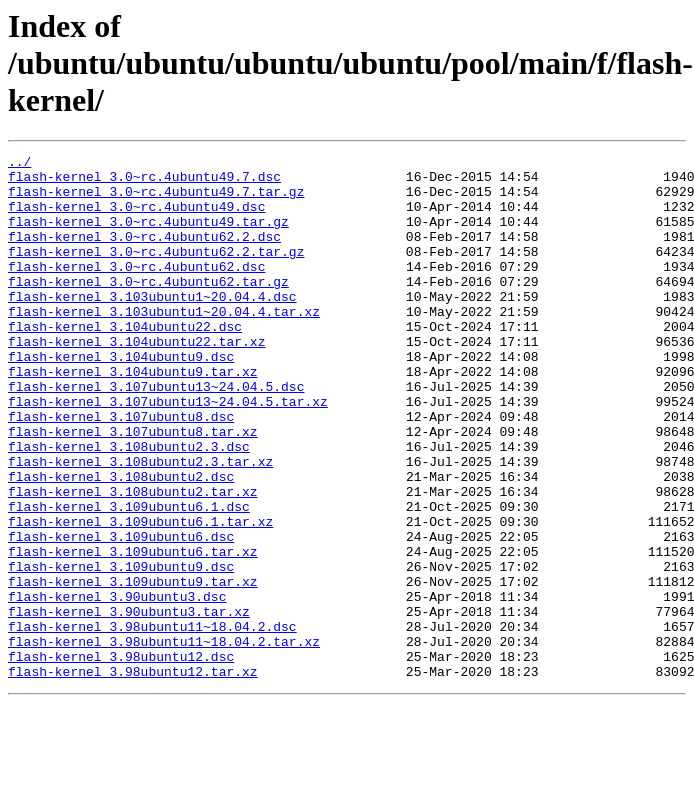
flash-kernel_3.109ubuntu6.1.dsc (129, 578)
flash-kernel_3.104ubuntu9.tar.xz (133, 416)
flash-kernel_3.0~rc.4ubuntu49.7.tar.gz (156, 200)
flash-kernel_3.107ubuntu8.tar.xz (133, 488)
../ (19, 164)
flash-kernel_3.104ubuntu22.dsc (125, 362)
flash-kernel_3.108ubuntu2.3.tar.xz (140, 524)
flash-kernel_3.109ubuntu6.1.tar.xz (140, 596)
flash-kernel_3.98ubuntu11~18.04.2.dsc (152, 722)
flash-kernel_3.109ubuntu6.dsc (121, 614)
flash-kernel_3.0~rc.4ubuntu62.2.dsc (144, 254)
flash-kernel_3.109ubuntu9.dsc (121, 650)
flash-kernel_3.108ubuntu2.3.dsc (129, 506)
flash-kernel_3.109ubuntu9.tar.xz (133, 668)
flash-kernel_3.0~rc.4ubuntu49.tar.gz (148, 236)
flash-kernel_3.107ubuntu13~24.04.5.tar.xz (168, 452)
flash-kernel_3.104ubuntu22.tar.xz (136, 380)
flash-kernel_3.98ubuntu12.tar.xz (133, 776)
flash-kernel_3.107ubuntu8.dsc (121, 470)
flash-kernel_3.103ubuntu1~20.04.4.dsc (152, 326)
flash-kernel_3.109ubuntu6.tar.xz (133, 632)
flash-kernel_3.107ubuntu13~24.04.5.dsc (156, 434)
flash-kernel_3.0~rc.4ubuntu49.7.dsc (144, 182)
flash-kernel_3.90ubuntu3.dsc (117, 686)
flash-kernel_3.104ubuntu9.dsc (121, 398)
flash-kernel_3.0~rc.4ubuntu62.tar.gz (148, 308)
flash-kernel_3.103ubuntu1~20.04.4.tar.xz (164, 344)
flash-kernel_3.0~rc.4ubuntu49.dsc (136, 218)
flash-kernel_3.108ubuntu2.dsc (121, 542)
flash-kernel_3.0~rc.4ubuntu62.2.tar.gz (156, 272)
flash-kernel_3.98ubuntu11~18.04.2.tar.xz (164, 740)
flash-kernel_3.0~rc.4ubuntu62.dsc (136, 290)
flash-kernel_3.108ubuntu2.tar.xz (133, 560)
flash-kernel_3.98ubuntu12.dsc (121, 758)
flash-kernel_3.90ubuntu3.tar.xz (129, 704)
